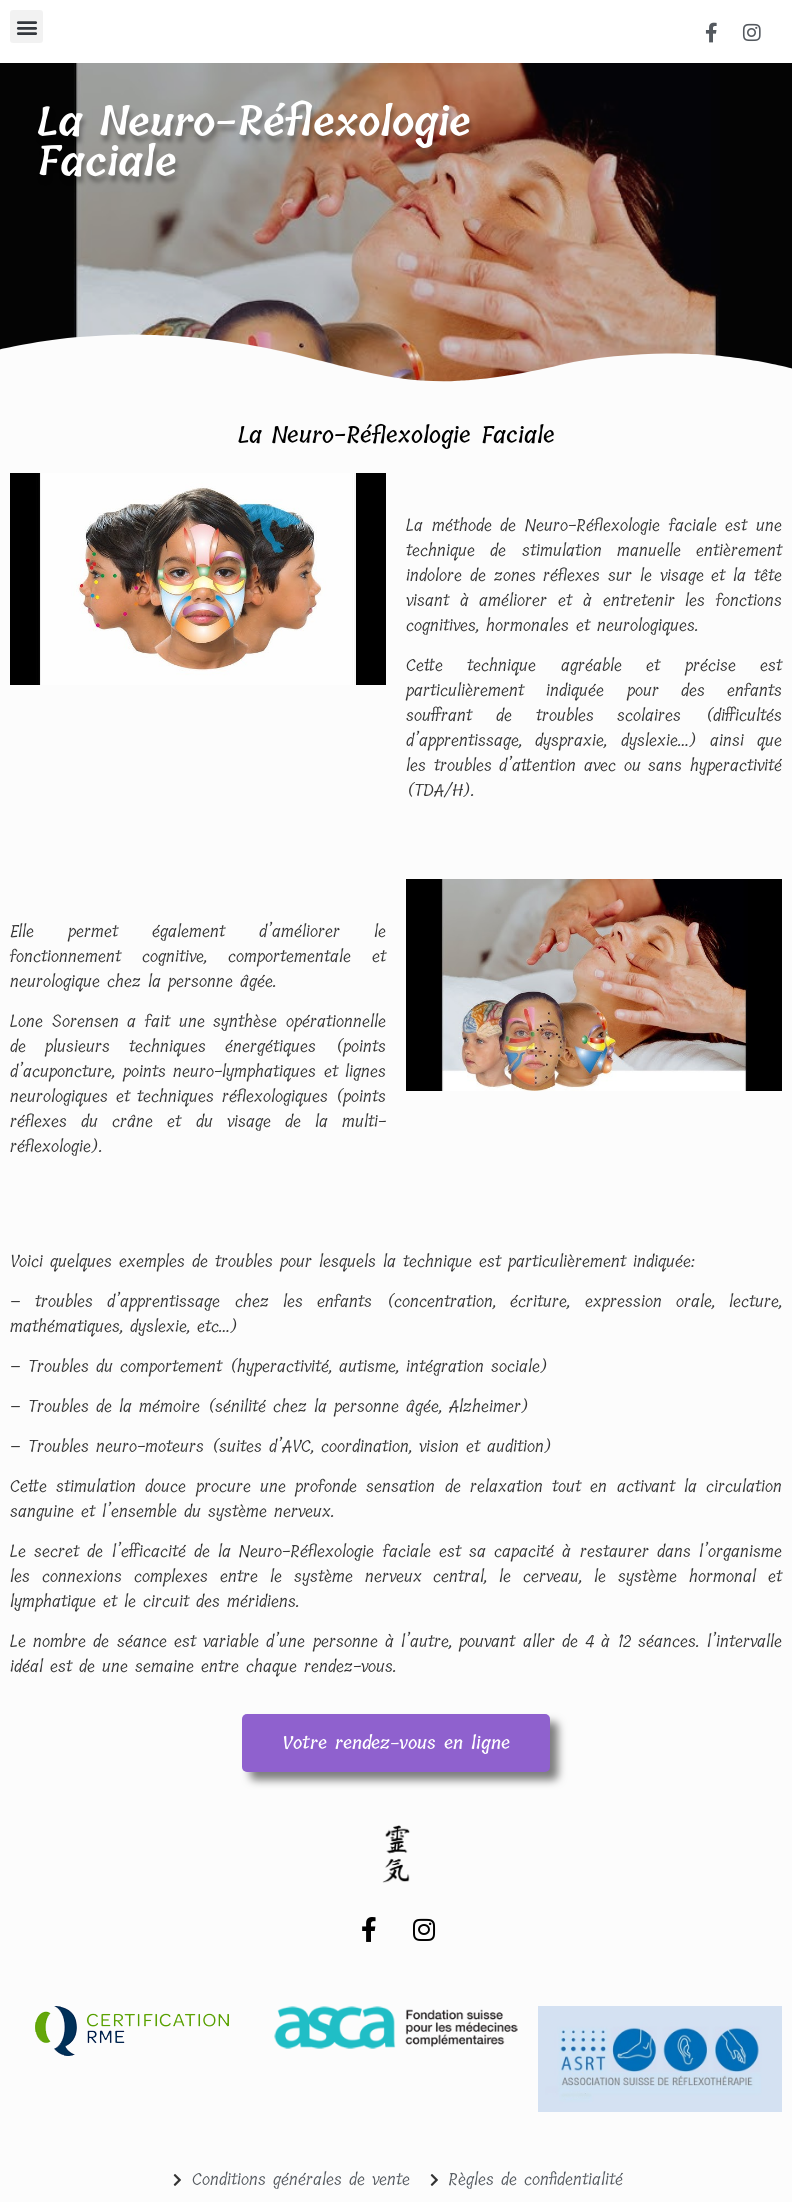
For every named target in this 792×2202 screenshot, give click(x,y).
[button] (26, 26)
